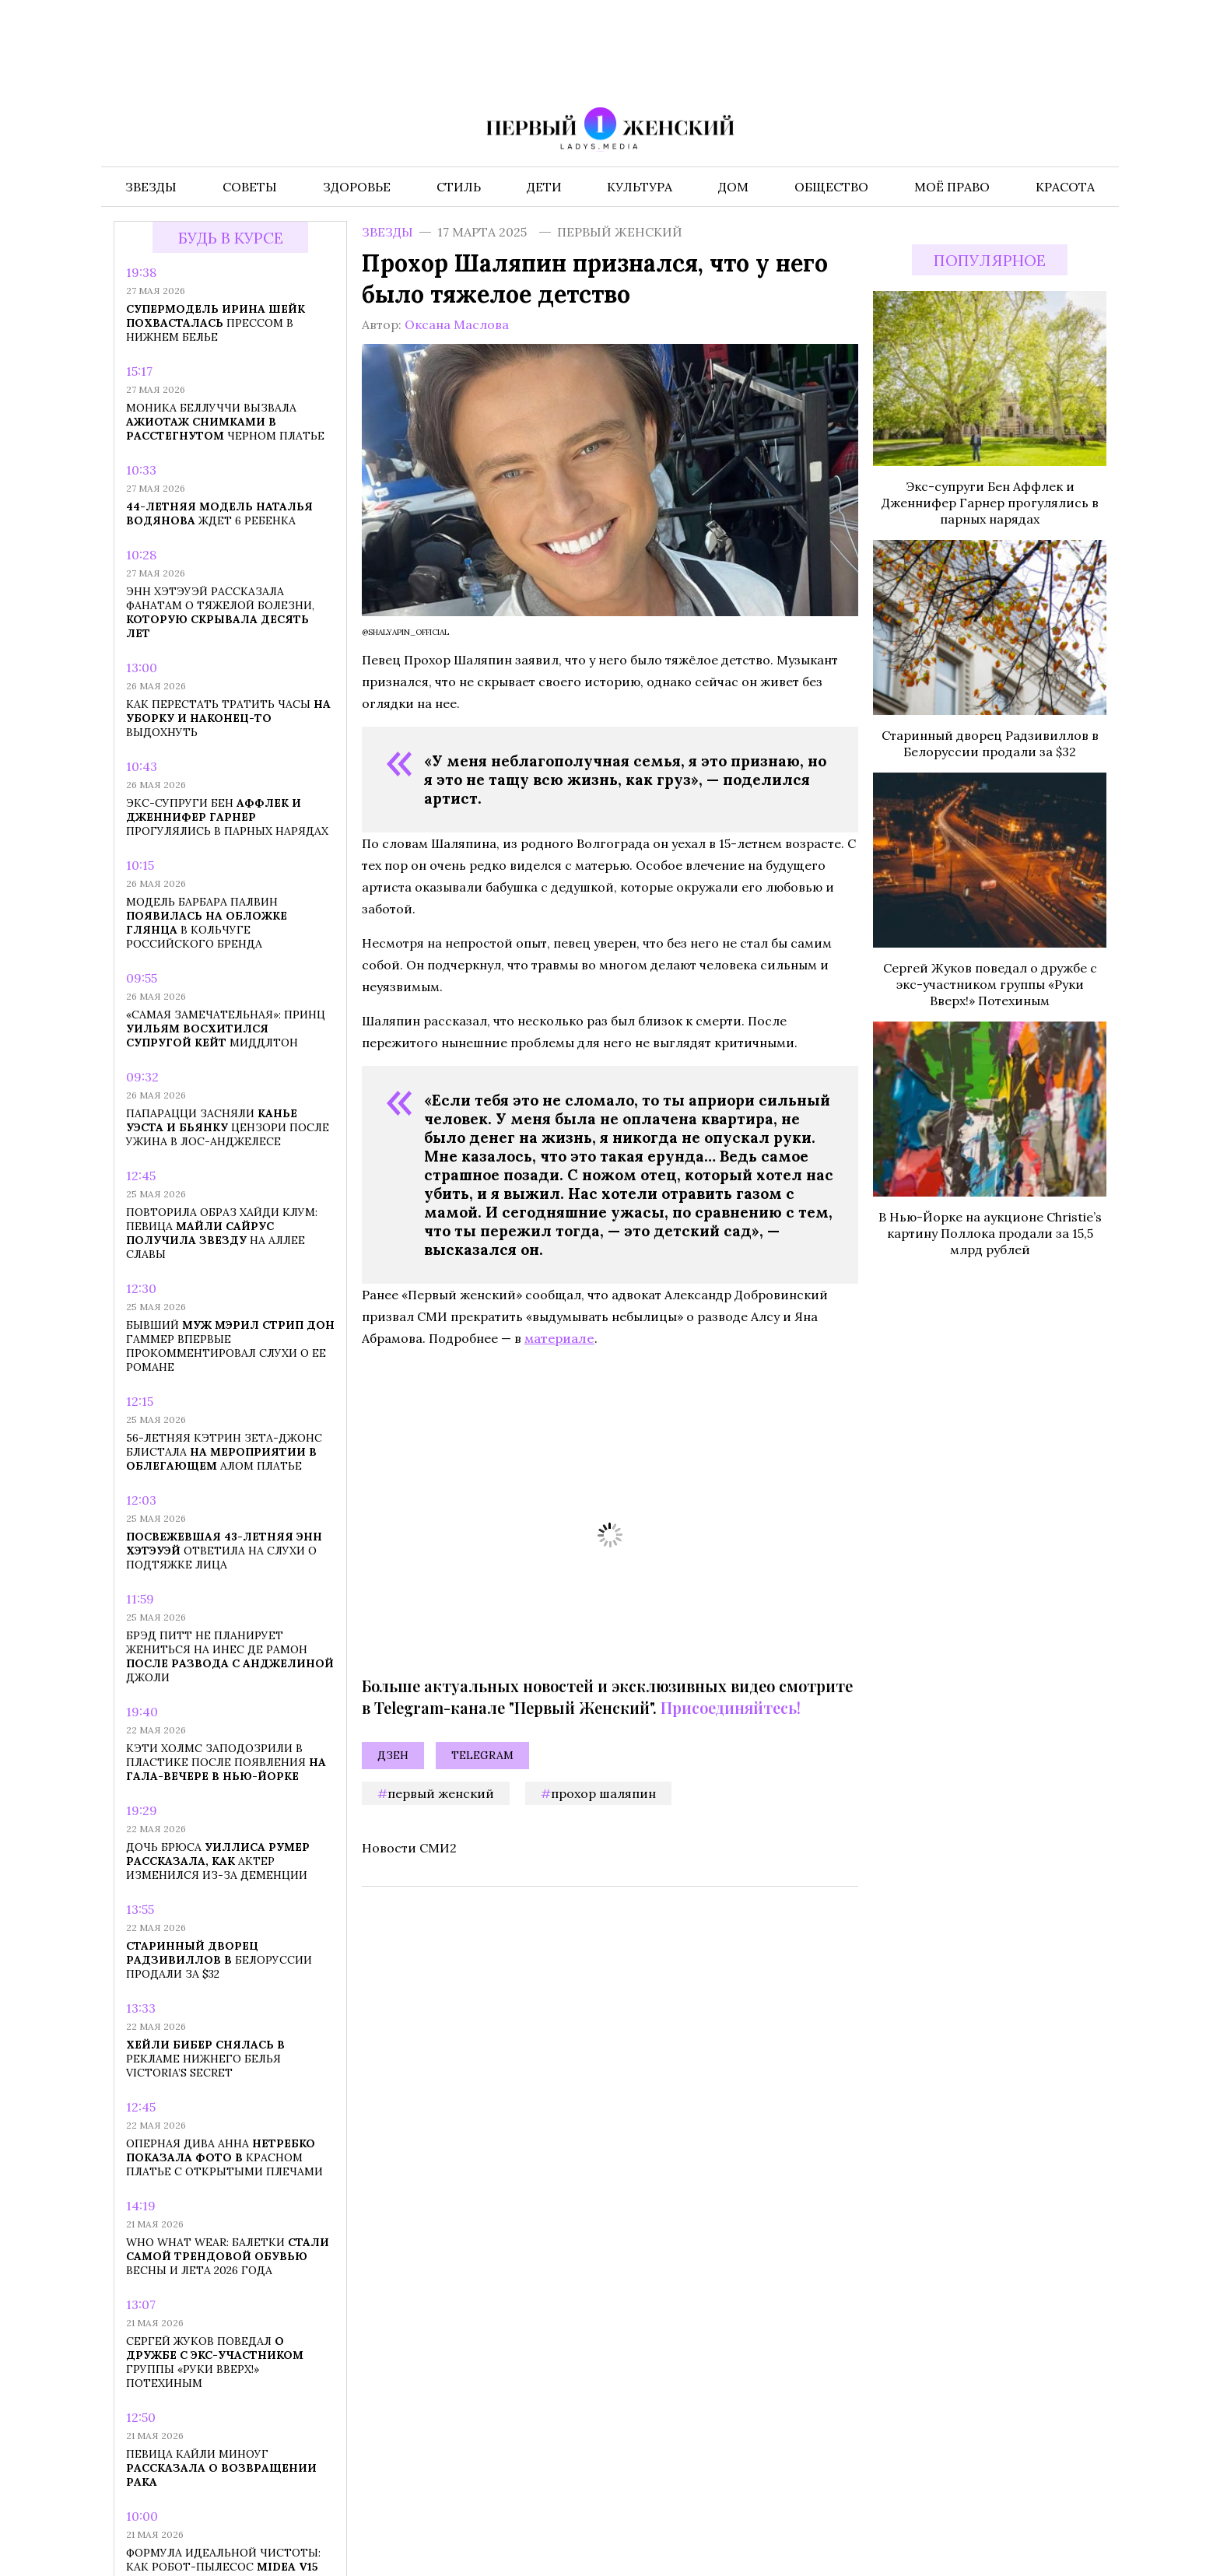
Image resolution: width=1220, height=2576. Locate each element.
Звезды (387, 232)
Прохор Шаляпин (603, 1793)
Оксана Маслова (457, 324)
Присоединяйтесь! (731, 1707)
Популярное (990, 260)
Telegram (482, 1755)
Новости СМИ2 (409, 1848)
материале (559, 1338)
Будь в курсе (230, 237)
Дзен (392, 1755)
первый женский (440, 1793)
